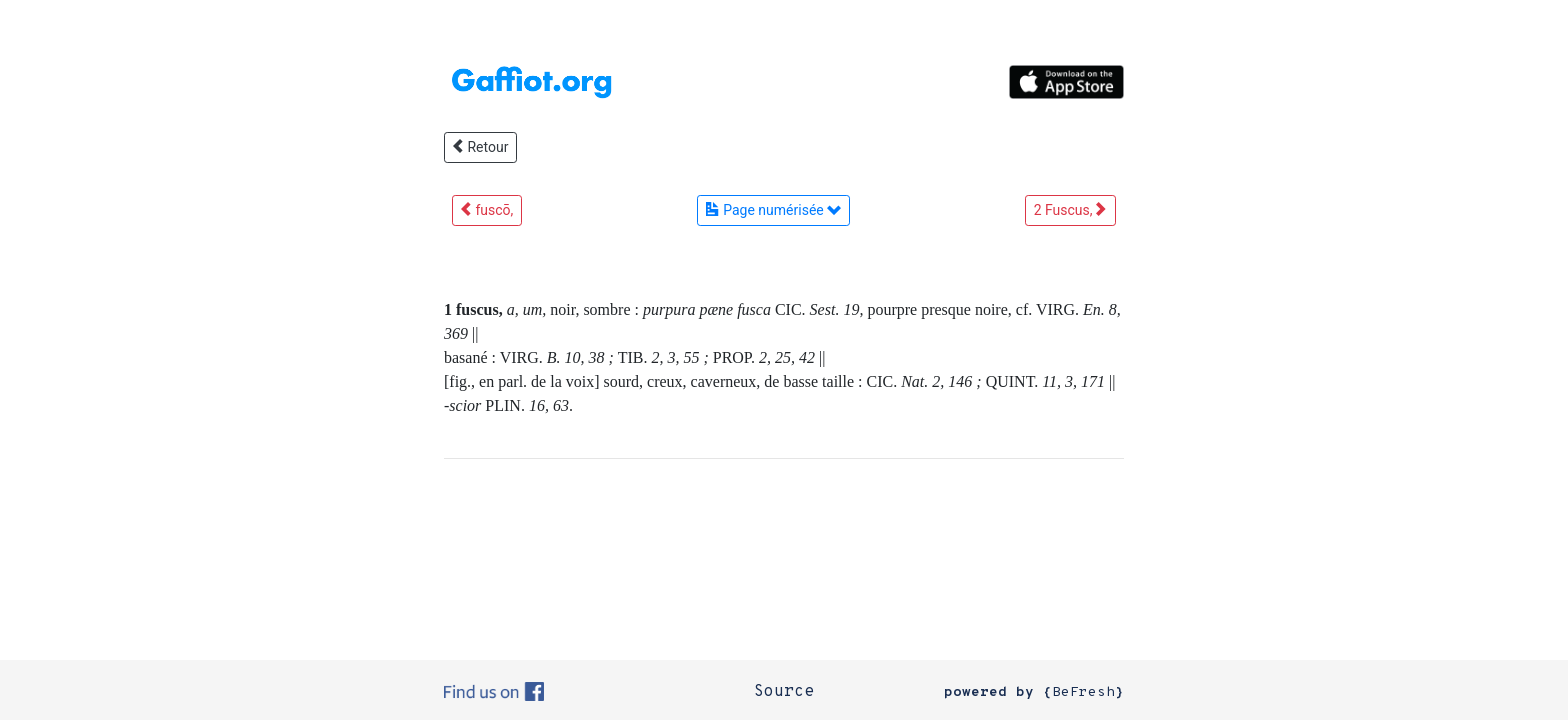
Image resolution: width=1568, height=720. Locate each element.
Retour (480, 147)
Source (784, 692)
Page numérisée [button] (773, 210)
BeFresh (1083, 692)
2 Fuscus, (1070, 210)
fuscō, (487, 210)
